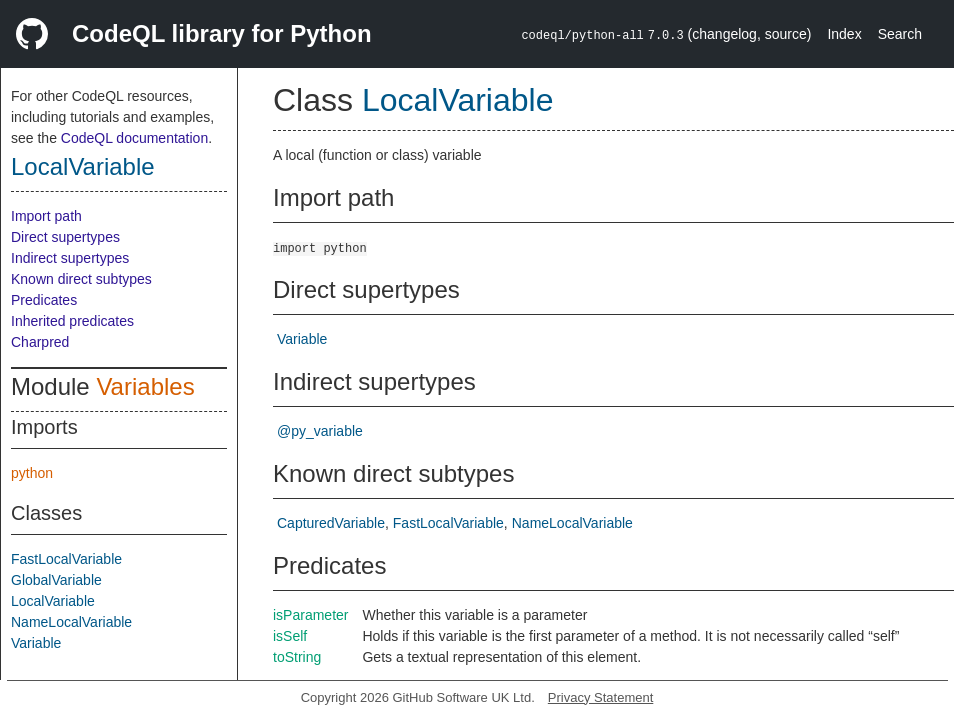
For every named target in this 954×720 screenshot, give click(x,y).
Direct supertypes (65, 237)
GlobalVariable (56, 580)
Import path (46, 216)
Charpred (40, 342)
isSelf (290, 636)
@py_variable (320, 431)
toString (297, 657)
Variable (36, 643)
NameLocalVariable (71, 622)
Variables (145, 386)
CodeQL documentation (134, 138)
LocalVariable (83, 166)
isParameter (310, 615)
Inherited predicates (72, 321)
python (32, 473)
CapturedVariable (331, 523)
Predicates (44, 300)
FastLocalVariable (66, 559)
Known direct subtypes (81, 279)
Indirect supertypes (70, 258)
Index (844, 34)
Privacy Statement (601, 697)
